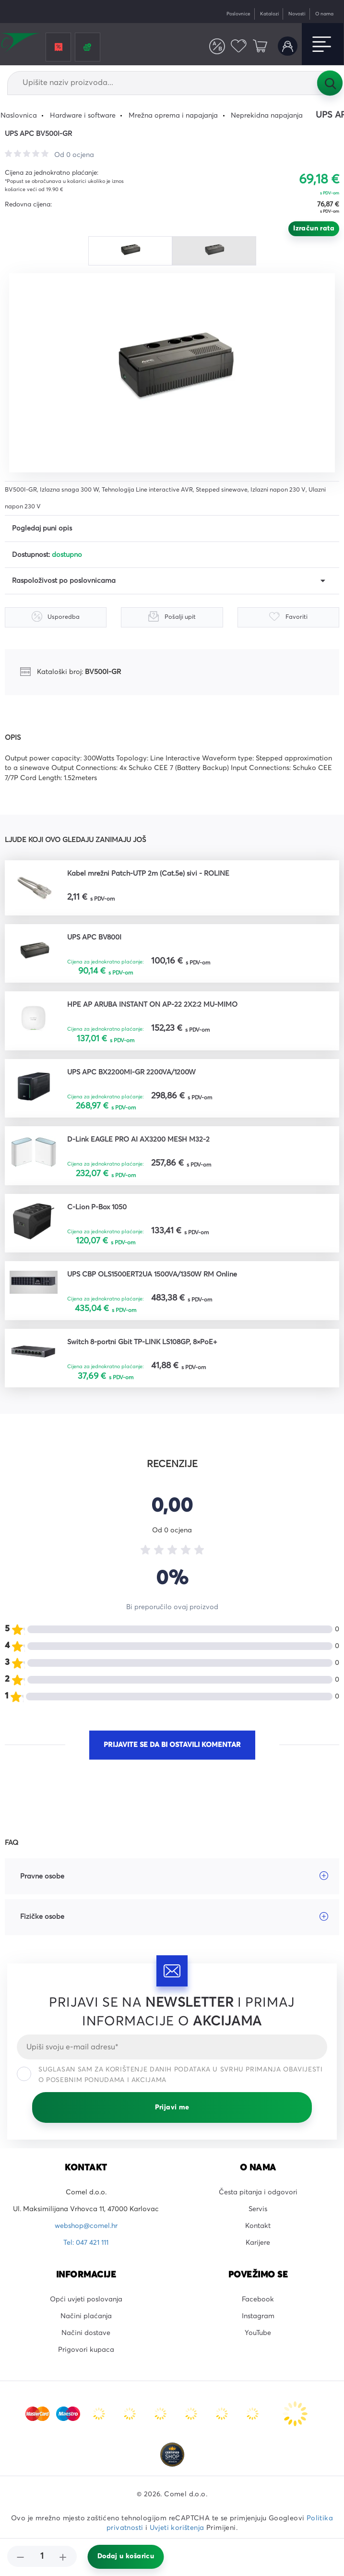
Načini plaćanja (86, 2316)
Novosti (297, 14)
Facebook (258, 2299)
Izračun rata (313, 228)
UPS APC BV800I (94, 937)
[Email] (172, 2046)
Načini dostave (85, 2333)
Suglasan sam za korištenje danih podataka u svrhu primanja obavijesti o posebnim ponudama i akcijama (169, 2074)
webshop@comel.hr (86, 2226)
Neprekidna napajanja (267, 115)
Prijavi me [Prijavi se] (172, 2107)
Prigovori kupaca (86, 2350)
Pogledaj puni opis (42, 528)
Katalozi (269, 14)
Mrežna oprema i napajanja (173, 115)
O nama (324, 14)
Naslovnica (18, 115)
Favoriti (239, 46)
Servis (258, 2209)
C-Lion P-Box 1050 (97, 1207)
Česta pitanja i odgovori (258, 2192)
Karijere (258, 2242)
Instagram (258, 2316)
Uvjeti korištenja (177, 2528)
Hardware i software (83, 115)
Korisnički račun (287, 46)
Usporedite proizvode (217, 46)
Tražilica (330, 83)
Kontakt (258, 2226)
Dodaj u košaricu (125, 2556)
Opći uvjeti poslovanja (86, 2299)
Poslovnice (238, 14)
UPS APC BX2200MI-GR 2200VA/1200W (131, 1072)
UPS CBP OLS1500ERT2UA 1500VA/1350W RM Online (152, 1274)
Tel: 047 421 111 (85, 2242)
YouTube (258, 2333)
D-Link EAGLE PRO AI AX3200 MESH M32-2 (138, 1139)
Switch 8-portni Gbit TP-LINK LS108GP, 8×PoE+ (142, 1342)
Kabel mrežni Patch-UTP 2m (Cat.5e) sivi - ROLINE (148, 873)
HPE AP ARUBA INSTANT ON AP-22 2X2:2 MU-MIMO (152, 1004)
